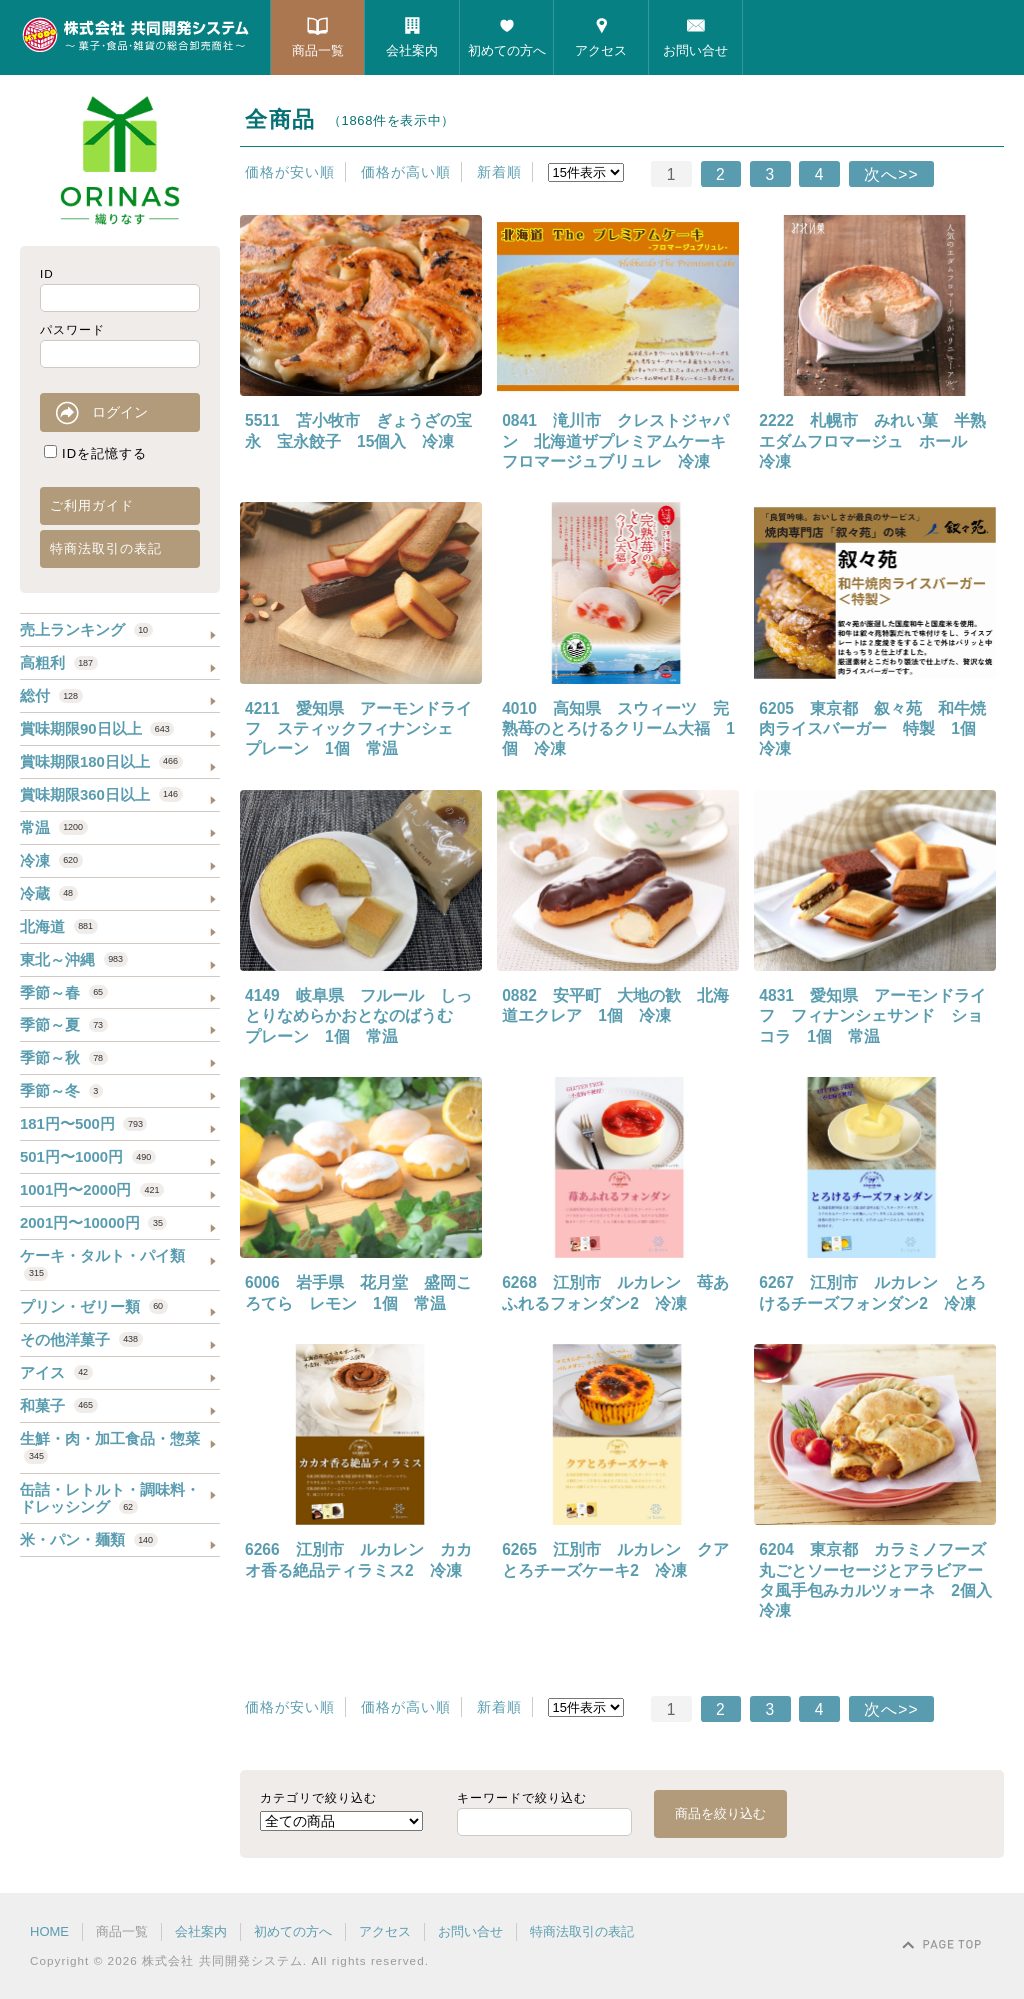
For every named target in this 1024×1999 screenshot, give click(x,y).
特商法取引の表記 (106, 548)
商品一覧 (318, 50)
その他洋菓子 (81, 1339)
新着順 (499, 172)
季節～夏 (64, 1024)
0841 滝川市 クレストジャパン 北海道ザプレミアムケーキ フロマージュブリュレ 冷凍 (622, 441)
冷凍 (51, 860)
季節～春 (64, 992)
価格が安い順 (290, 172)
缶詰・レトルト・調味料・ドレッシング (110, 1498)
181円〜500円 (83, 1123)
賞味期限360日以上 (101, 794)
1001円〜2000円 (92, 1189)
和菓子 (59, 1405)
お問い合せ (695, 50)
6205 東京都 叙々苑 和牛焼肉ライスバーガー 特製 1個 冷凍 (875, 729)
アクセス (601, 50)
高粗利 (59, 662)
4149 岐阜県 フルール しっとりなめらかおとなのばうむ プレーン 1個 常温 (358, 1016)
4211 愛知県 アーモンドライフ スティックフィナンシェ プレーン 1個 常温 (358, 729)
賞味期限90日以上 (97, 728)
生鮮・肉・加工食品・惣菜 (110, 1447)
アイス (56, 1372)
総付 (51, 695)
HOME (49, 1931)
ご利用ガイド (92, 505)
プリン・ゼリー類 (94, 1306)
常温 (54, 827)
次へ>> (891, 174)
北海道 (59, 926)
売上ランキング (86, 629)
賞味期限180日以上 (101, 761)
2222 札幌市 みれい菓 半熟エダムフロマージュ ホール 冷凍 (872, 441)
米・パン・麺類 (89, 1539)
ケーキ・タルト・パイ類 (102, 1264)
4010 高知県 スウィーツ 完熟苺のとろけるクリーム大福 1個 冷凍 (618, 729)
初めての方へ (507, 50)
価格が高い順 (406, 172)
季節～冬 (61, 1090)
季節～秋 (64, 1057)
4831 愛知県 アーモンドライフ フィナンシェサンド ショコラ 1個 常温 (872, 1016)
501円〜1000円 (88, 1156)
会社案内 (412, 50)
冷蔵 (49, 893)
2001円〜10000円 (93, 1222)
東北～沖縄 (74, 959)
